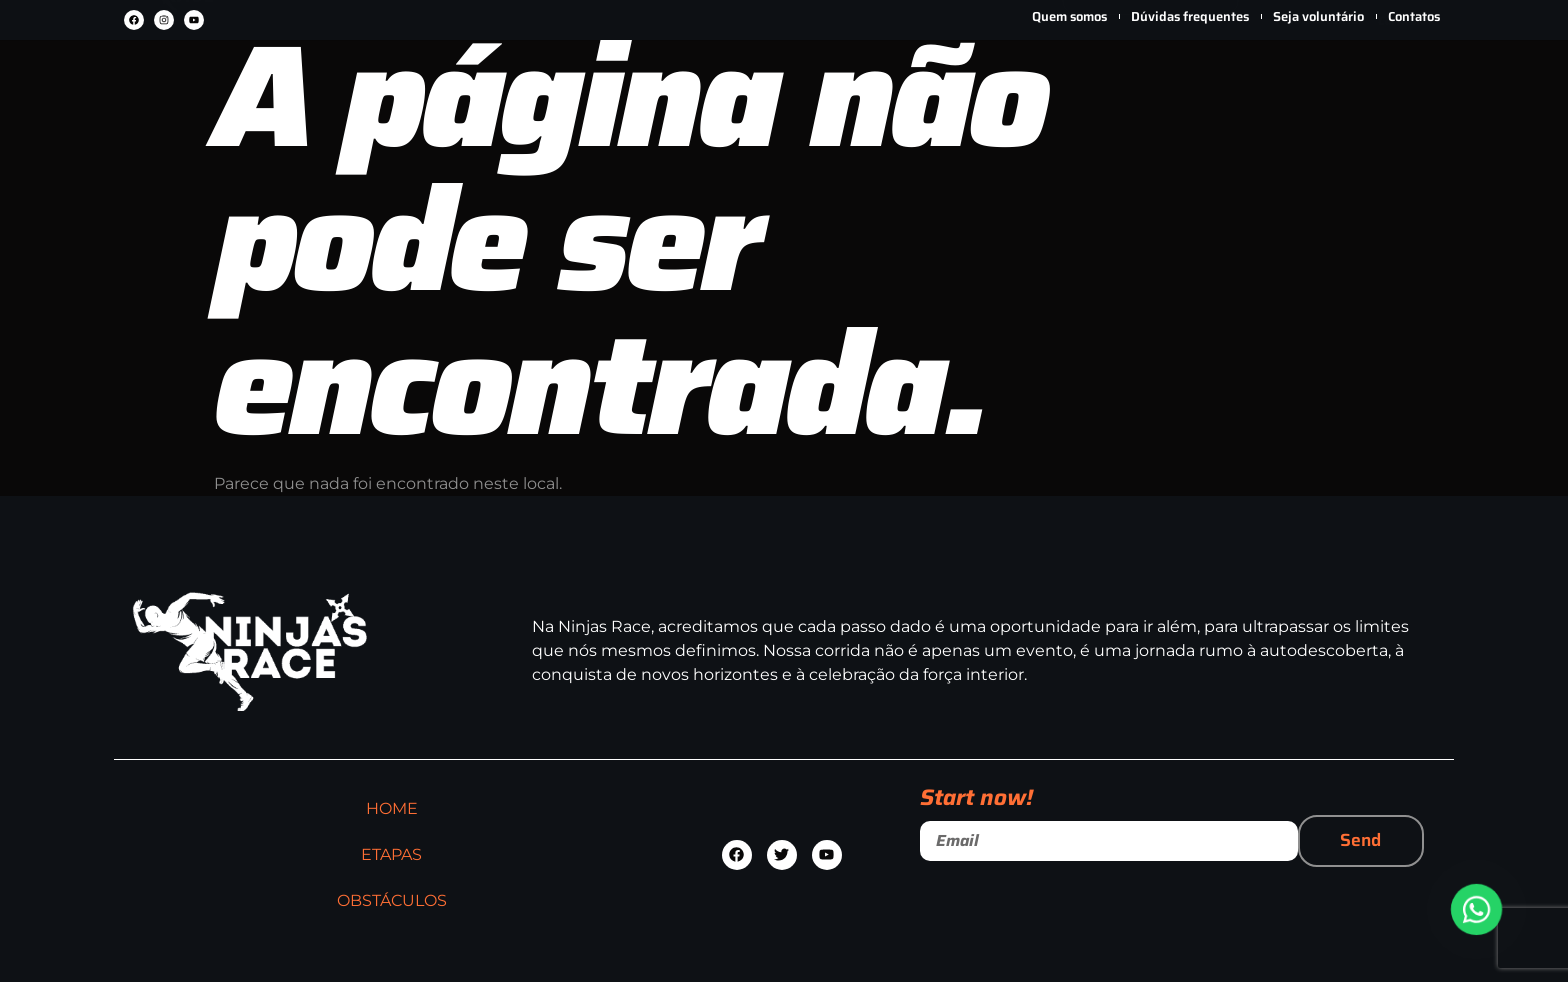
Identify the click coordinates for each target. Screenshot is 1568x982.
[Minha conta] (1323, 66)
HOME (502, 90)
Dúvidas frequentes (1190, 16)
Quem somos (1069, 16)
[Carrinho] (1402, 66)
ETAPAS (646, 90)
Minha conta (1322, 118)
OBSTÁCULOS (820, 90)
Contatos (1414, 16)
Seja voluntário (1318, 16)
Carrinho (1402, 120)
